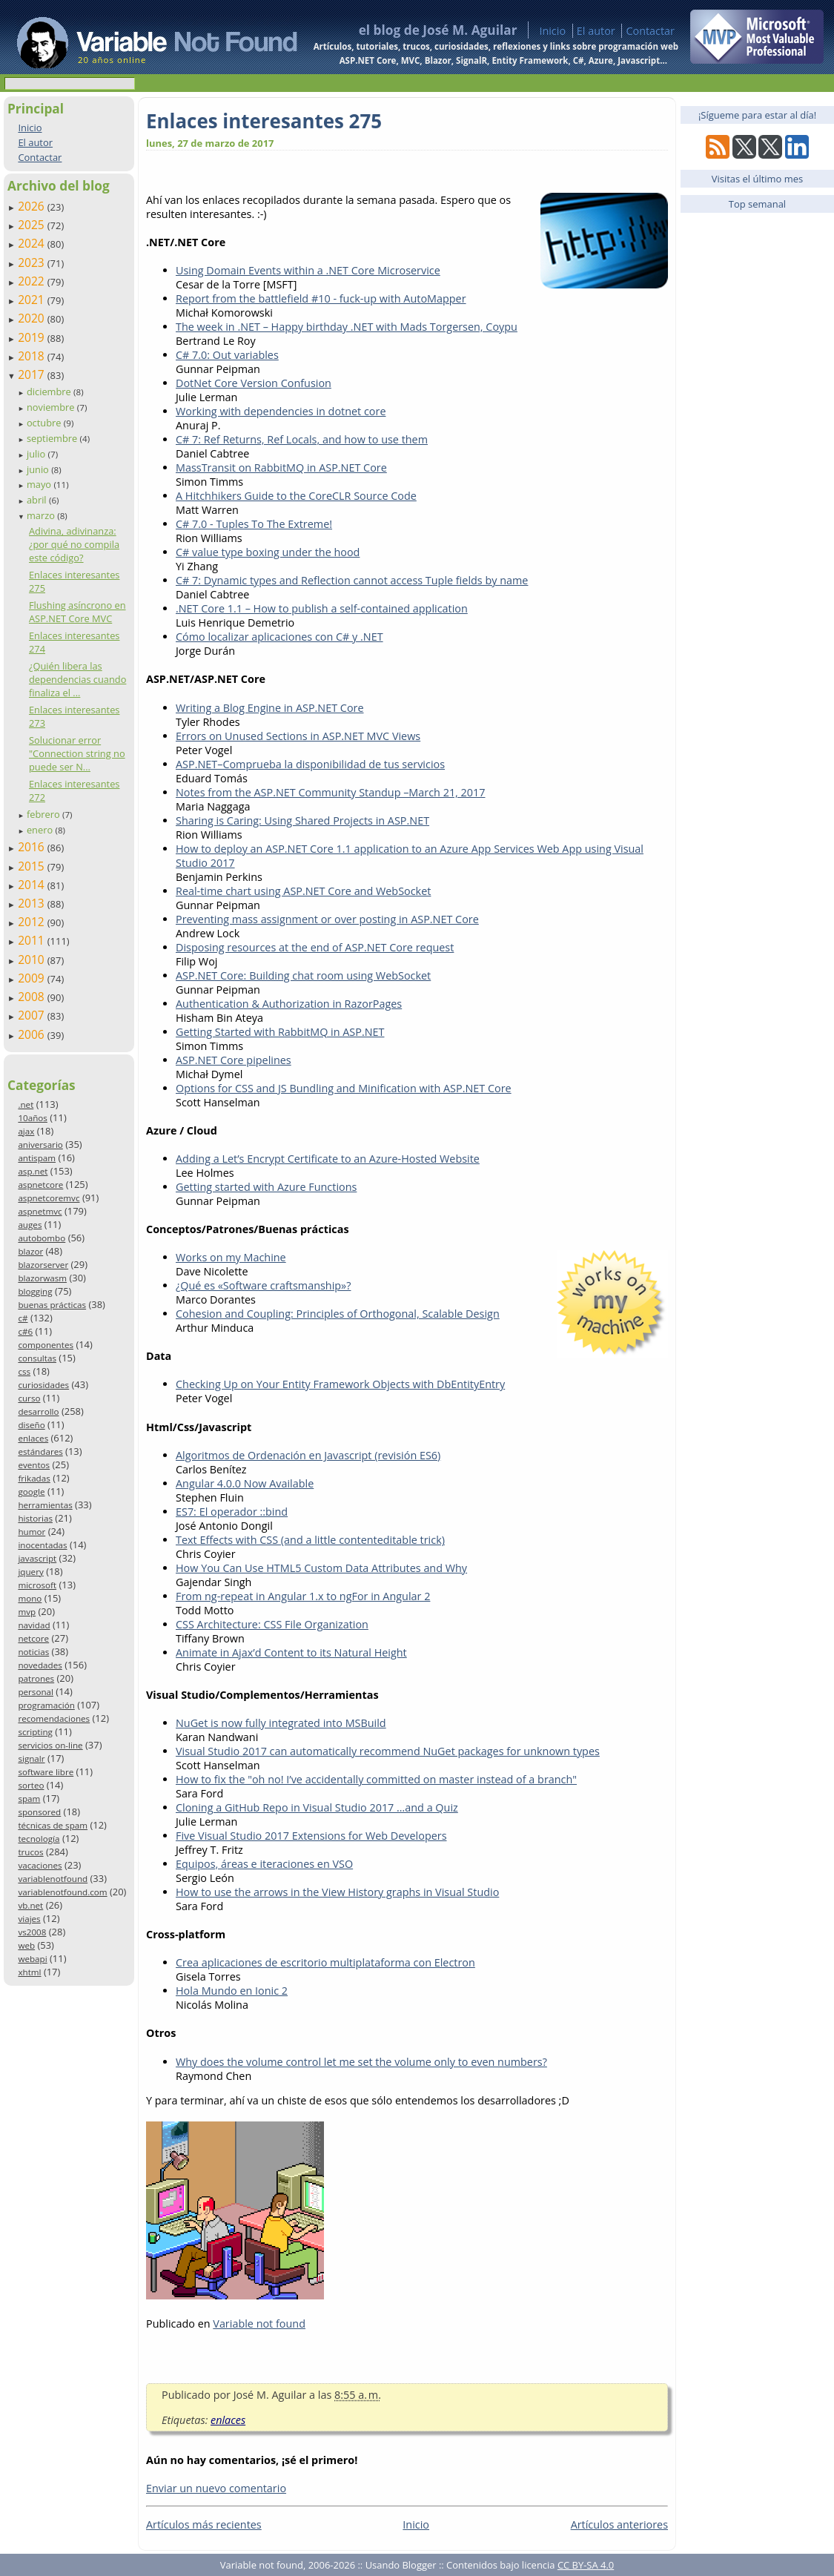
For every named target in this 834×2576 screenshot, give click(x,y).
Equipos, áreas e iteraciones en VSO (264, 1864)
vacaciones (40, 1865)
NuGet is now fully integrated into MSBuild (281, 1723)
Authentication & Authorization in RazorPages (289, 1004)
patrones (36, 1678)
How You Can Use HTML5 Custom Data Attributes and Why (321, 1568)
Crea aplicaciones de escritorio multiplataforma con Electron (325, 1962)
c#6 (25, 1331)
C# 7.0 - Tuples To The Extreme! (254, 524)
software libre (45, 1771)
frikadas (34, 1478)
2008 (32, 996)
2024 (32, 243)
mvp (27, 1611)
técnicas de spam (52, 1825)
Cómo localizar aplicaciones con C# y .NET (279, 637)
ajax (26, 1131)
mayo (40, 484)
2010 (32, 959)
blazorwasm (42, 1278)
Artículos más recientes (204, 2524)
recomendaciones (54, 1718)
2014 (32, 884)
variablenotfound (52, 1878)
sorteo (31, 1785)
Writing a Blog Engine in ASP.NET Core (270, 708)
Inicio (552, 31)
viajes (29, 1918)
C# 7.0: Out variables (227, 355)
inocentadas (42, 1544)
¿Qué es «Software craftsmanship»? (263, 1285)
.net (25, 1104)
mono (30, 1598)
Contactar (650, 31)
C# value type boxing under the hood (268, 552)
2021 (32, 299)
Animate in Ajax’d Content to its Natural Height (291, 1652)
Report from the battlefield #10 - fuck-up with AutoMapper (321, 298)
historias (35, 1518)
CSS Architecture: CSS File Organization (272, 1624)
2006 (32, 1034)
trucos (30, 1851)
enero (41, 829)
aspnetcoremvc (48, 1197)
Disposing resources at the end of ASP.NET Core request (315, 947)
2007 (32, 1015)
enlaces (33, 1438)
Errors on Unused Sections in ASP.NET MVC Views (298, 736)
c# (22, 1318)
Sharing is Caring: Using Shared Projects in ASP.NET (302, 820)
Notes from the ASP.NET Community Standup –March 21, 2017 (330, 792)
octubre (45, 422)
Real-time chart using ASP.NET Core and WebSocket (303, 891)
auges (30, 1224)
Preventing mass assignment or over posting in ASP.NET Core (327, 919)
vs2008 (32, 1932)
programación (46, 1705)
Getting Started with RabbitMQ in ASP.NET (280, 1032)
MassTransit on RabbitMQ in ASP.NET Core (281, 467)
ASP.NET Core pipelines (233, 1060)
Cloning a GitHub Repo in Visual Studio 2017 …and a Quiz (317, 1807)
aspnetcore (40, 1184)
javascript (37, 1558)
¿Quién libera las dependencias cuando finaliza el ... (77, 679)
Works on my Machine (231, 1257)
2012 (32, 922)
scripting (35, 1731)
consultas (37, 1358)
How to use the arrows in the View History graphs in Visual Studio (337, 1892)
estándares (40, 1451)
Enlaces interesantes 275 (264, 121)
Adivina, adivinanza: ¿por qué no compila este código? (74, 544)
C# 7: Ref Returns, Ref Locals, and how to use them (302, 439)
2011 (32, 940)
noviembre (52, 407)
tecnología (38, 1838)
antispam (37, 1157)
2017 (32, 374)
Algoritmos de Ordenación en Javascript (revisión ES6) (308, 1455)
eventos (34, 1464)
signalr (31, 1758)
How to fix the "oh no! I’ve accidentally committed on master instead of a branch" (376, 1779)
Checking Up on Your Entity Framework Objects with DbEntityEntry (340, 1384)
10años (32, 1117)
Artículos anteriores (619, 2524)
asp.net (32, 1171)
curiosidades (43, 1384)
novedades (40, 1665)
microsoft (37, 1585)
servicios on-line (50, 1745)
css (24, 1371)
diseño (31, 1424)
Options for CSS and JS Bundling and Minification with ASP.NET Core (344, 1088)
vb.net (30, 1905)
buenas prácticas (52, 1304)
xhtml (29, 1972)
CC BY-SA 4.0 (585, 2565)
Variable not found (259, 2323)
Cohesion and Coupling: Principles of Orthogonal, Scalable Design (338, 1314)
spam (29, 1798)
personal (35, 1691)
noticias (33, 1651)
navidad (34, 1625)
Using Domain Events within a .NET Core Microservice (308, 270)
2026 (32, 206)
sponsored (39, 1811)
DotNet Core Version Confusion (253, 383)
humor (31, 1531)
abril (38, 499)
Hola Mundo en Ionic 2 (232, 1991)
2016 (32, 847)
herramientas (45, 1504)
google (31, 1491)
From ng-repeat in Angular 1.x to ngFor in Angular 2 (303, 1596)
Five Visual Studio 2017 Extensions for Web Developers (311, 1836)
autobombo (41, 1238)
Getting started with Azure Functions (266, 1187)
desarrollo (38, 1411)
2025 (32, 225)
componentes (45, 1344)
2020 (32, 318)
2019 (32, 337)
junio (39, 469)
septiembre (53, 438)
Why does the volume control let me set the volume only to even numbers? (361, 2062)
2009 (32, 978)
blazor (30, 1251)
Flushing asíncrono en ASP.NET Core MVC (77, 611)
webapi (32, 1958)
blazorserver (43, 1264)
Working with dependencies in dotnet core (280, 411)
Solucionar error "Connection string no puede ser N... (77, 753)
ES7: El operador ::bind (232, 1512)
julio (37, 453)
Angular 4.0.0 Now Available (245, 1483)
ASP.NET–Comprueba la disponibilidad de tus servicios (310, 764)
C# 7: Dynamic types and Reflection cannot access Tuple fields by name (352, 580)
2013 (32, 903)
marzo (42, 515)
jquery (30, 1571)
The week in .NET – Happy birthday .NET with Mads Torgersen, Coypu (346, 327)
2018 (32, 356)
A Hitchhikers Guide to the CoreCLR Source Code (296, 496)
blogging (35, 1291)
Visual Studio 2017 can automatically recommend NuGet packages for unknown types (388, 1751)
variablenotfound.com (62, 1892)
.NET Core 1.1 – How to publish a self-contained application (322, 608)
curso (29, 1398)
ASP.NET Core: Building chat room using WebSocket (303, 975)
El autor (596, 31)
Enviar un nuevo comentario (216, 2488)
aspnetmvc (40, 1211)
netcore (33, 1638)
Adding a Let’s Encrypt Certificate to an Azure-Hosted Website (328, 1159)
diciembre (50, 391)
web (26, 1945)
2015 (32, 866)
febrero (44, 814)
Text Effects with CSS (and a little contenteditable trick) (310, 1540)
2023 (32, 262)
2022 (32, 281)
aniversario (40, 1144)
